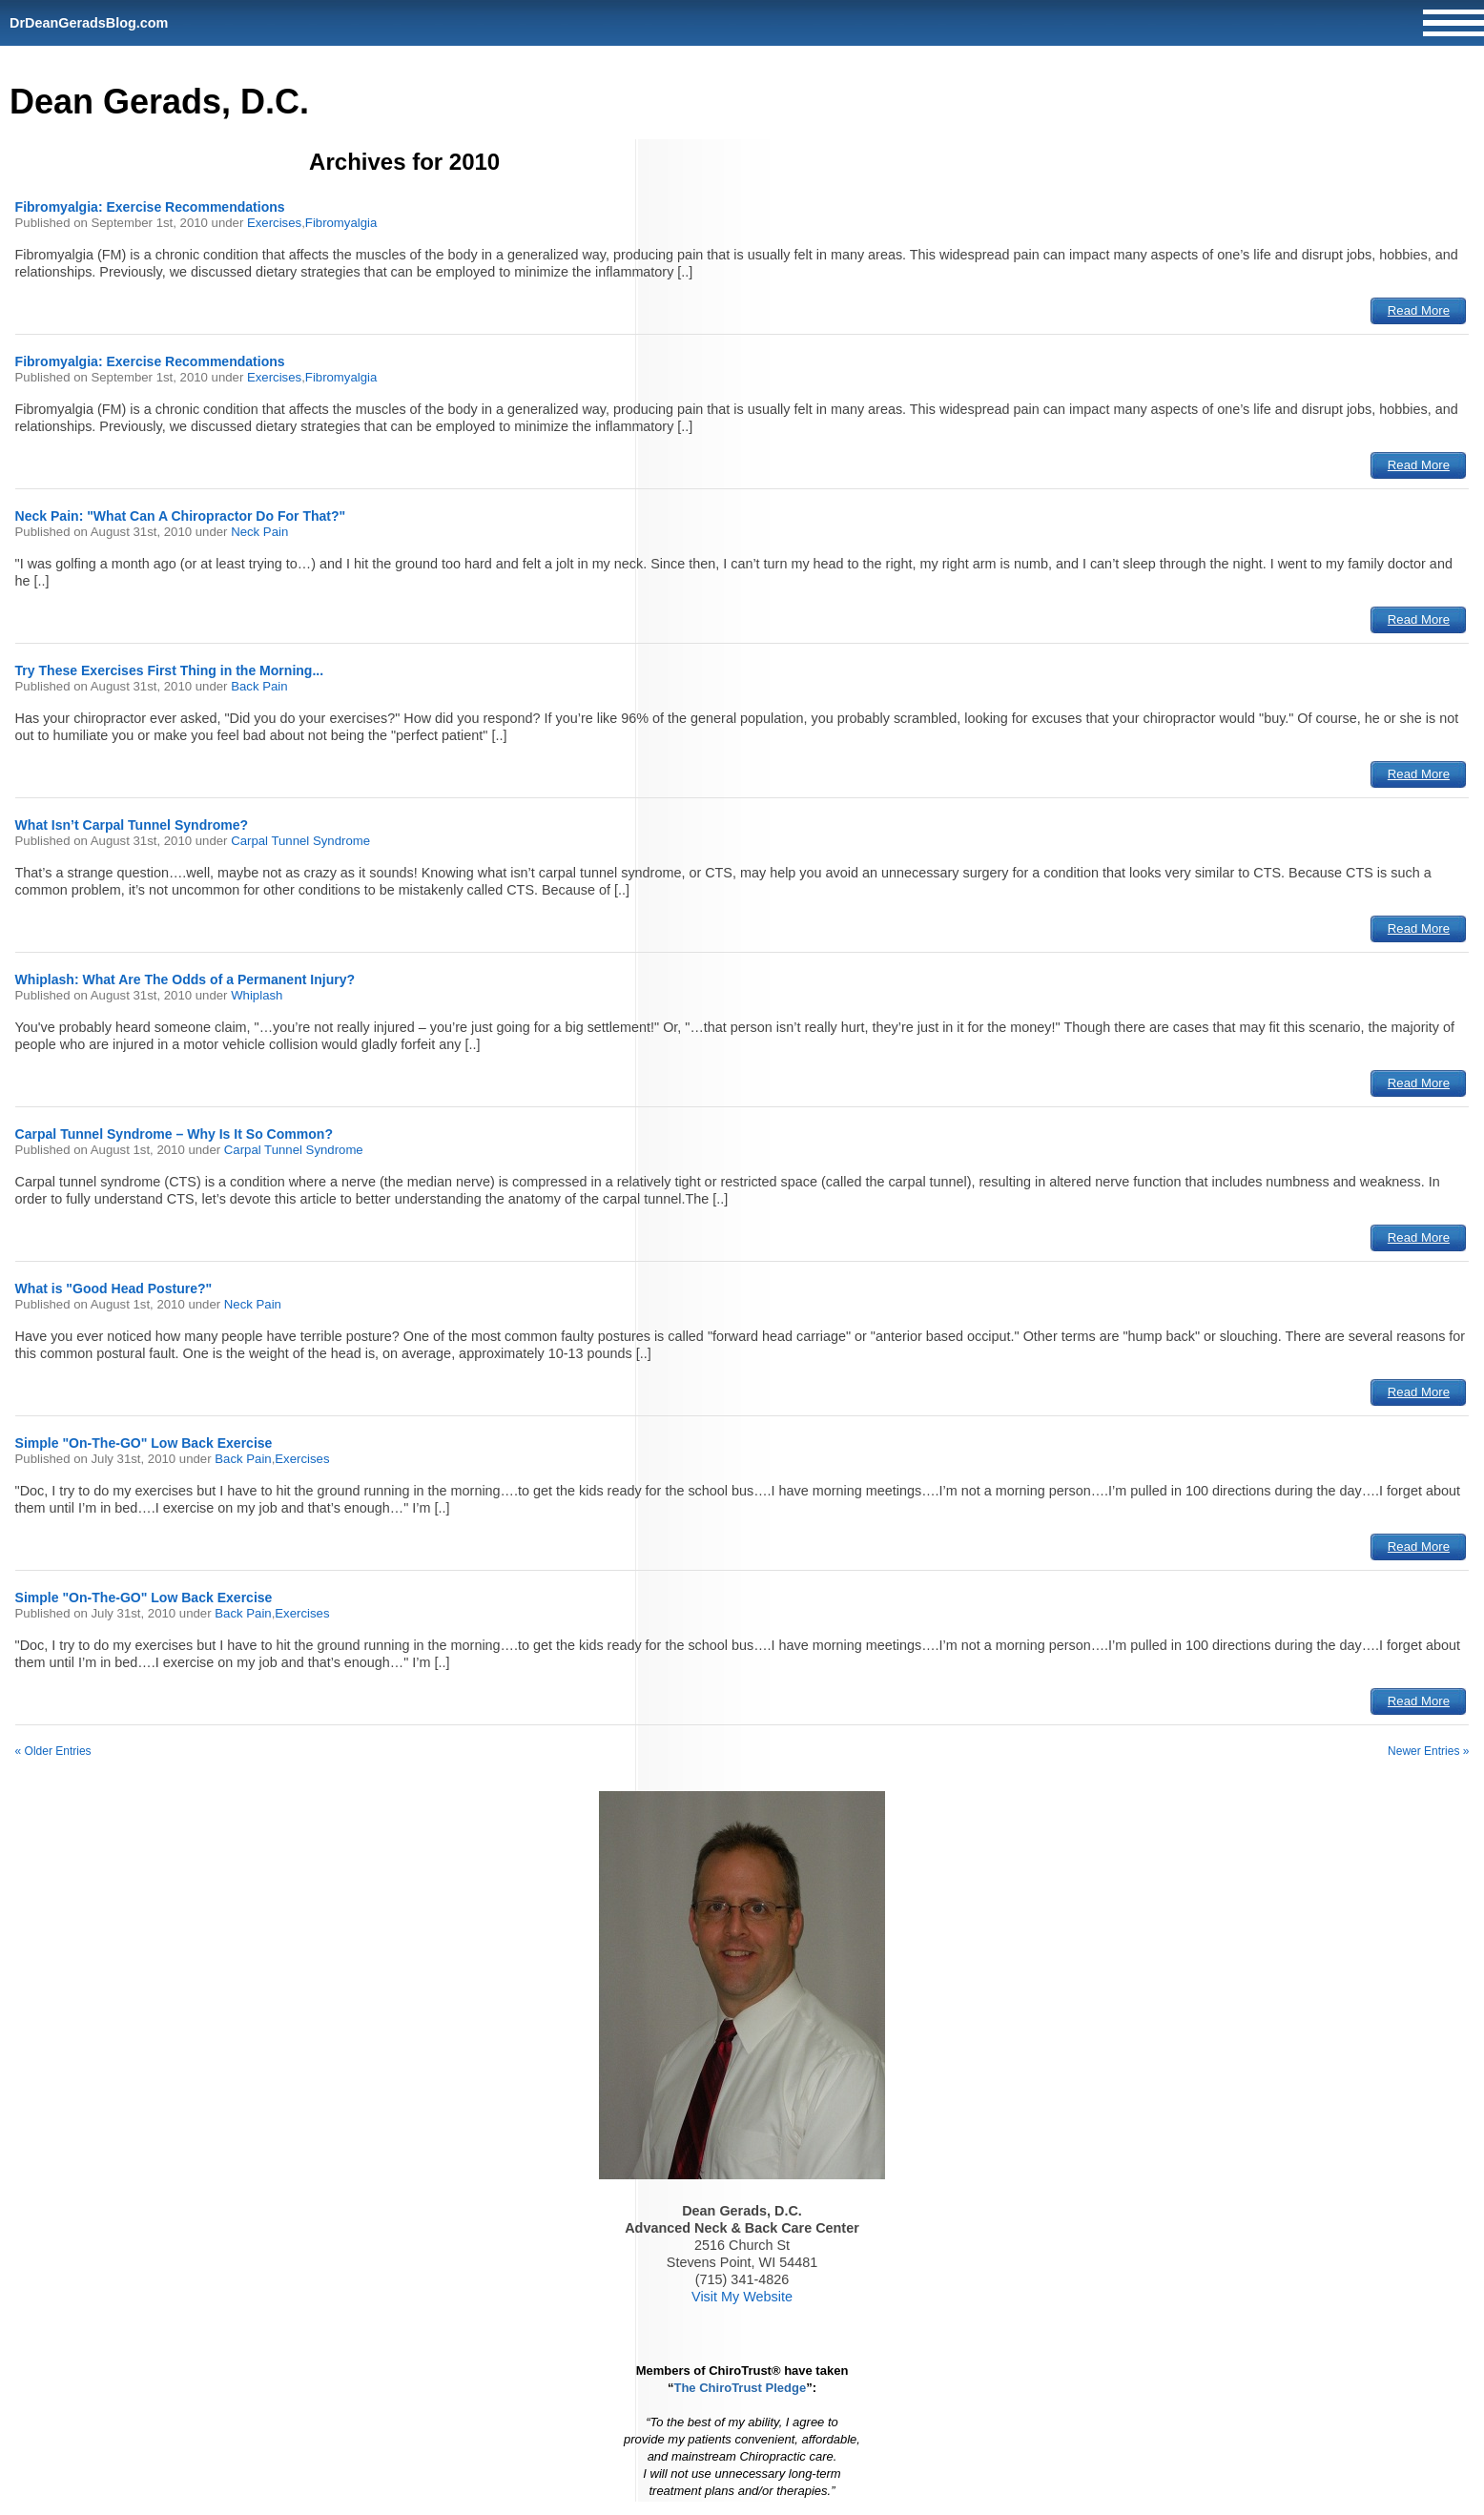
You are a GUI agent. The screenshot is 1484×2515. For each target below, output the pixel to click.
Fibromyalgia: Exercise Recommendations (150, 207)
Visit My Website (742, 2296)
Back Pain (259, 686)
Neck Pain (259, 532)
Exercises (274, 223)
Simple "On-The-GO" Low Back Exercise (144, 1443)
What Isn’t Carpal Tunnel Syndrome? (132, 825)
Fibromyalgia (341, 223)
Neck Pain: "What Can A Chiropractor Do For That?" (180, 516)
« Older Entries (53, 1751)
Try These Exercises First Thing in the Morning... (169, 670)
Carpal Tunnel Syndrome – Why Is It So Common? (174, 1134)
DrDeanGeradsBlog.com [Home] (89, 23)
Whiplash (256, 995)
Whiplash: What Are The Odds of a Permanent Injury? (185, 979)
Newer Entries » (1428, 1751)
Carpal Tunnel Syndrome (300, 841)
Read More (1419, 310)
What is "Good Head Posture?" (114, 1288)
